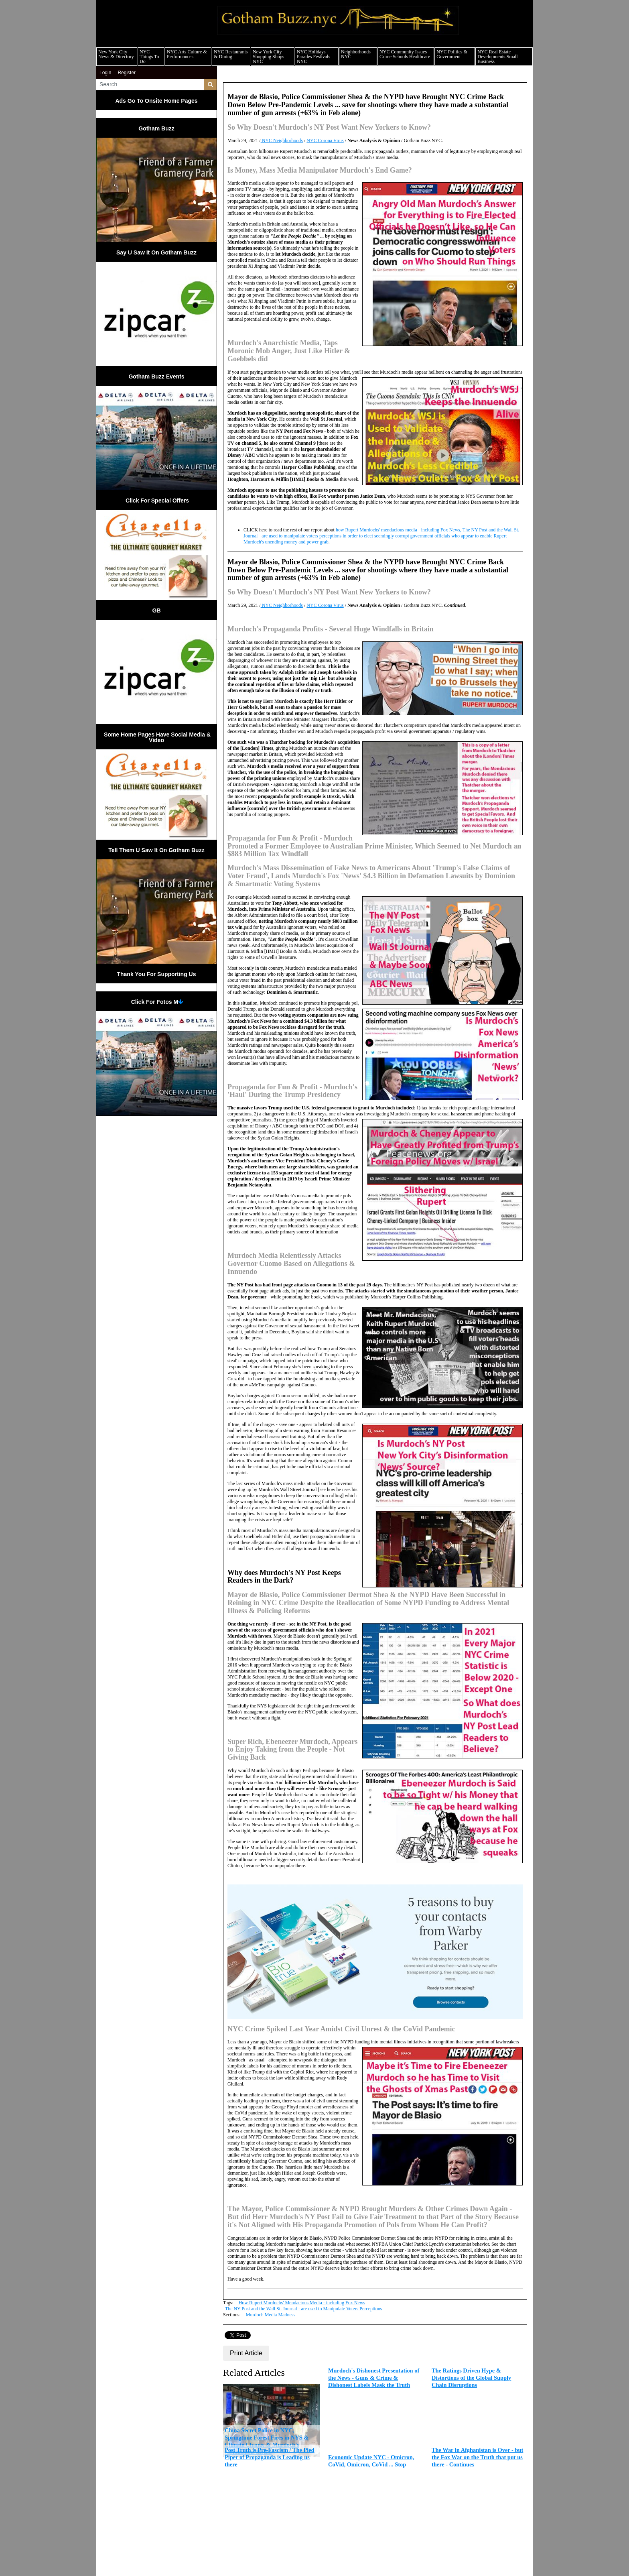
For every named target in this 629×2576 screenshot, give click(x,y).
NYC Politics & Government (451, 54)
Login (105, 72)
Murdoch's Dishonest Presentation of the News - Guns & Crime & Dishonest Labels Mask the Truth (373, 2377)
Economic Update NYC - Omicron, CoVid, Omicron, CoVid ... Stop (371, 2461)
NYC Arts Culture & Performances (187, 54)
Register (127, 72)
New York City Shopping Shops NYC (268, 56)
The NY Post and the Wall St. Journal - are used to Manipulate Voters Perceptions (303, 2308)
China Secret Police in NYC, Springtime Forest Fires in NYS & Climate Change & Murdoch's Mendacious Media (266, 2441)
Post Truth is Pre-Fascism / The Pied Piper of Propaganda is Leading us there (269, 2457)
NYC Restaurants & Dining (231, 54)
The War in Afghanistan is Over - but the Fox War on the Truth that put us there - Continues (477, 2457)
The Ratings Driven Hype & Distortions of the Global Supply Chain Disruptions (471, 2377)
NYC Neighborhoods (282, 140)
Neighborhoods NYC (356, 54)
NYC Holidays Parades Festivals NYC (313, 56)
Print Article (246, 2353)
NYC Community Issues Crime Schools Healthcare (404, 54)
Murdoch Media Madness (270, 2315)
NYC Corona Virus (324, 140)
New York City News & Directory (116, 54)
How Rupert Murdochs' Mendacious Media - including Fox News (302, 2302)
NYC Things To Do (149, 56)
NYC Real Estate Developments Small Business (497, 56)
